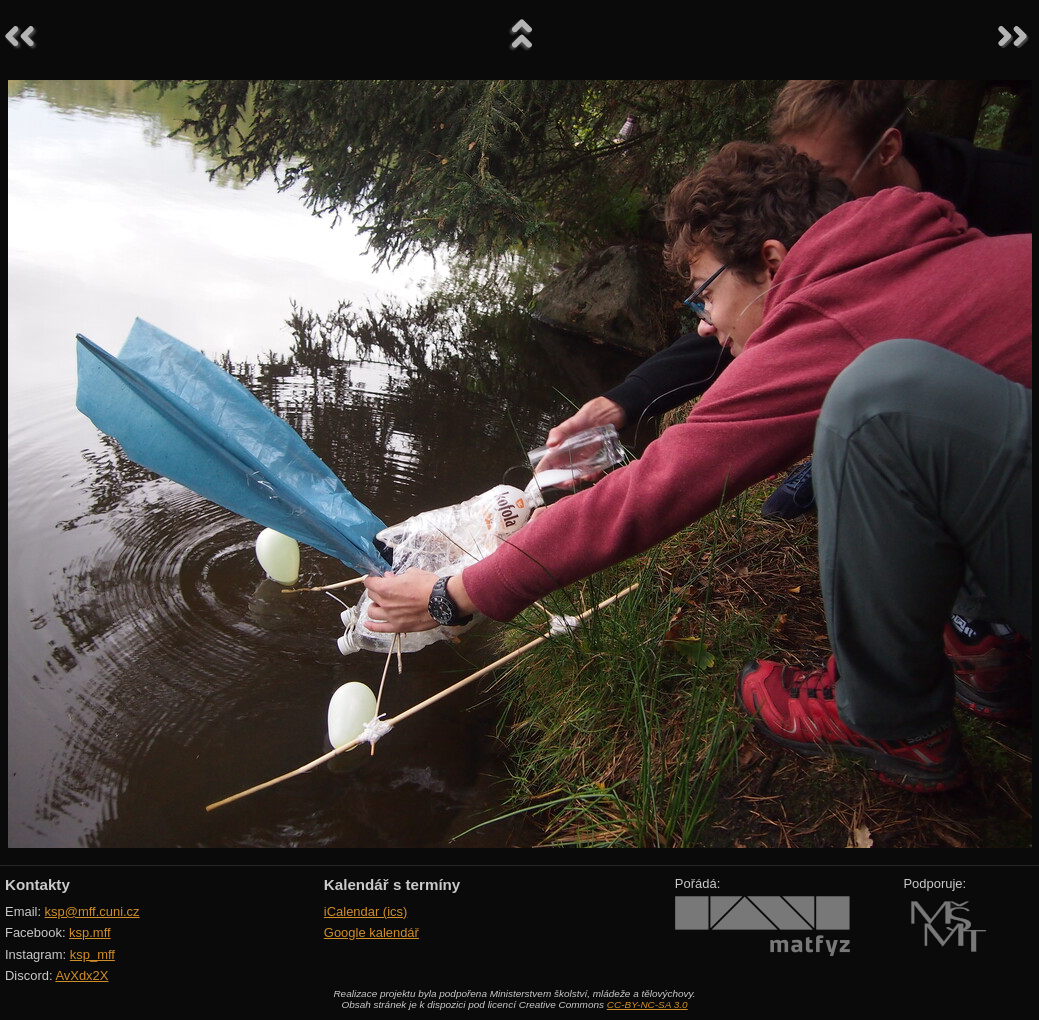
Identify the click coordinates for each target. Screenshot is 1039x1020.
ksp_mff (92, 954)
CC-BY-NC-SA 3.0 (647, 1004)
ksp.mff (90, 932)
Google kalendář (371, 932)
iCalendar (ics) (366, 911)
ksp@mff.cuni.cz (92, 911)
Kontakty (37, 884)
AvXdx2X (81, 975)
